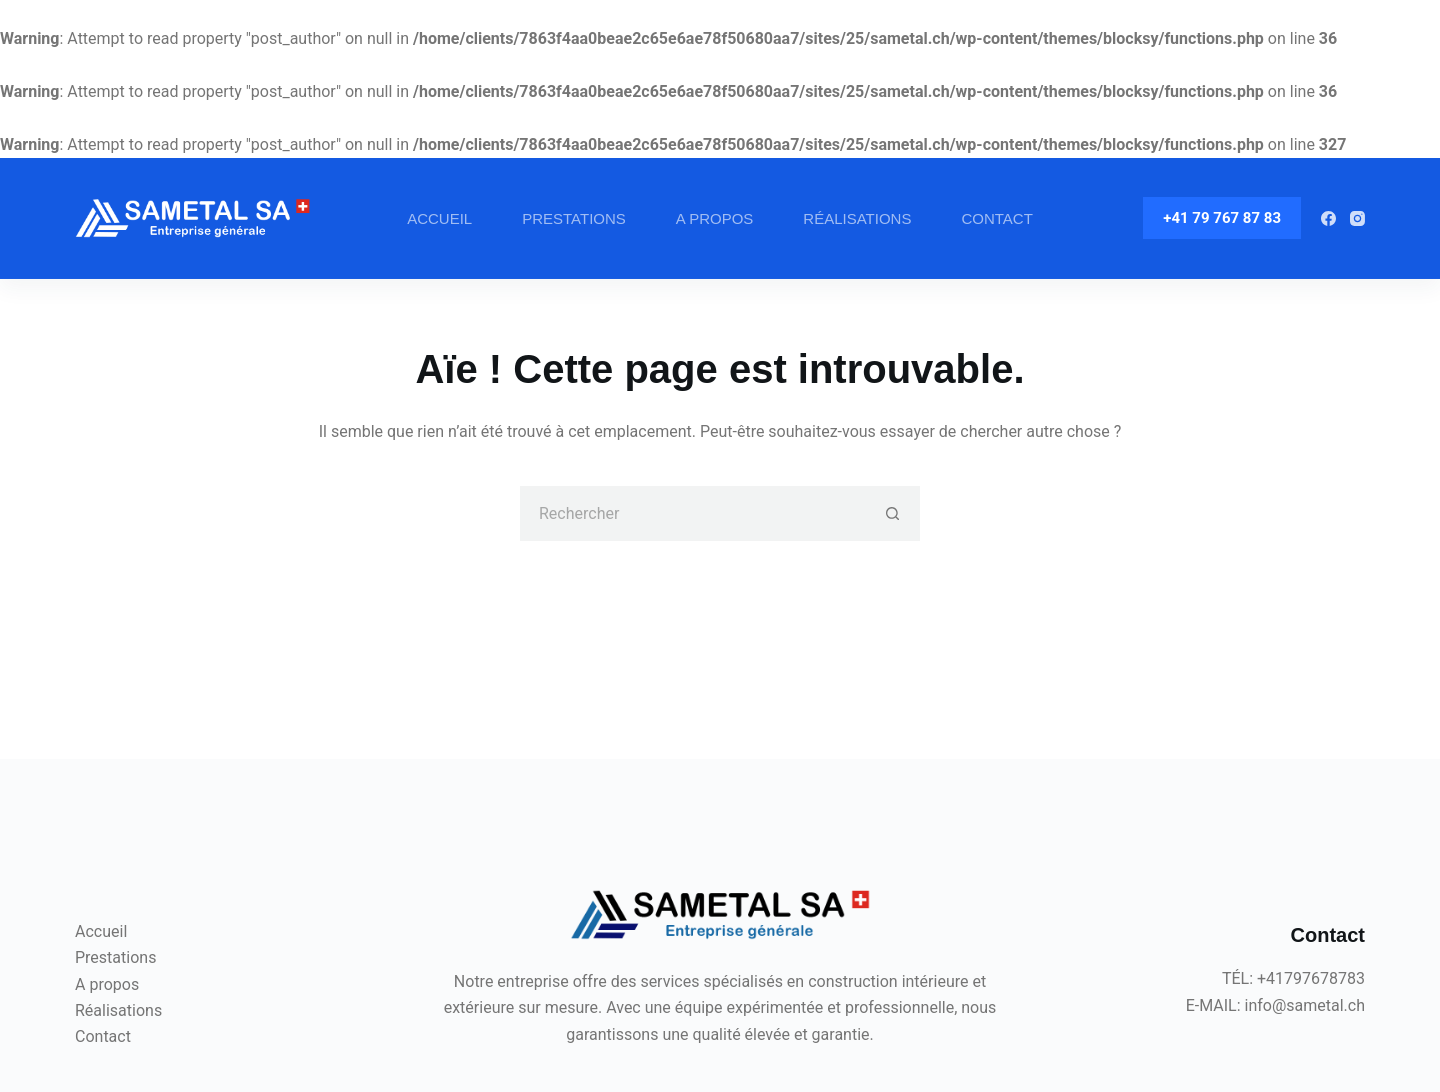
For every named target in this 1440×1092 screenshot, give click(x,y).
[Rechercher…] (692, 513)
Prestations (574, 218)
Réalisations (857, 218)
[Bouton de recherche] (892, 513)
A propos (715, 218)
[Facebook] (1328, 218)
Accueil (439, 218)
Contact (996, 218)
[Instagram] (1357, 218)
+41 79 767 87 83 (1222, 218)
